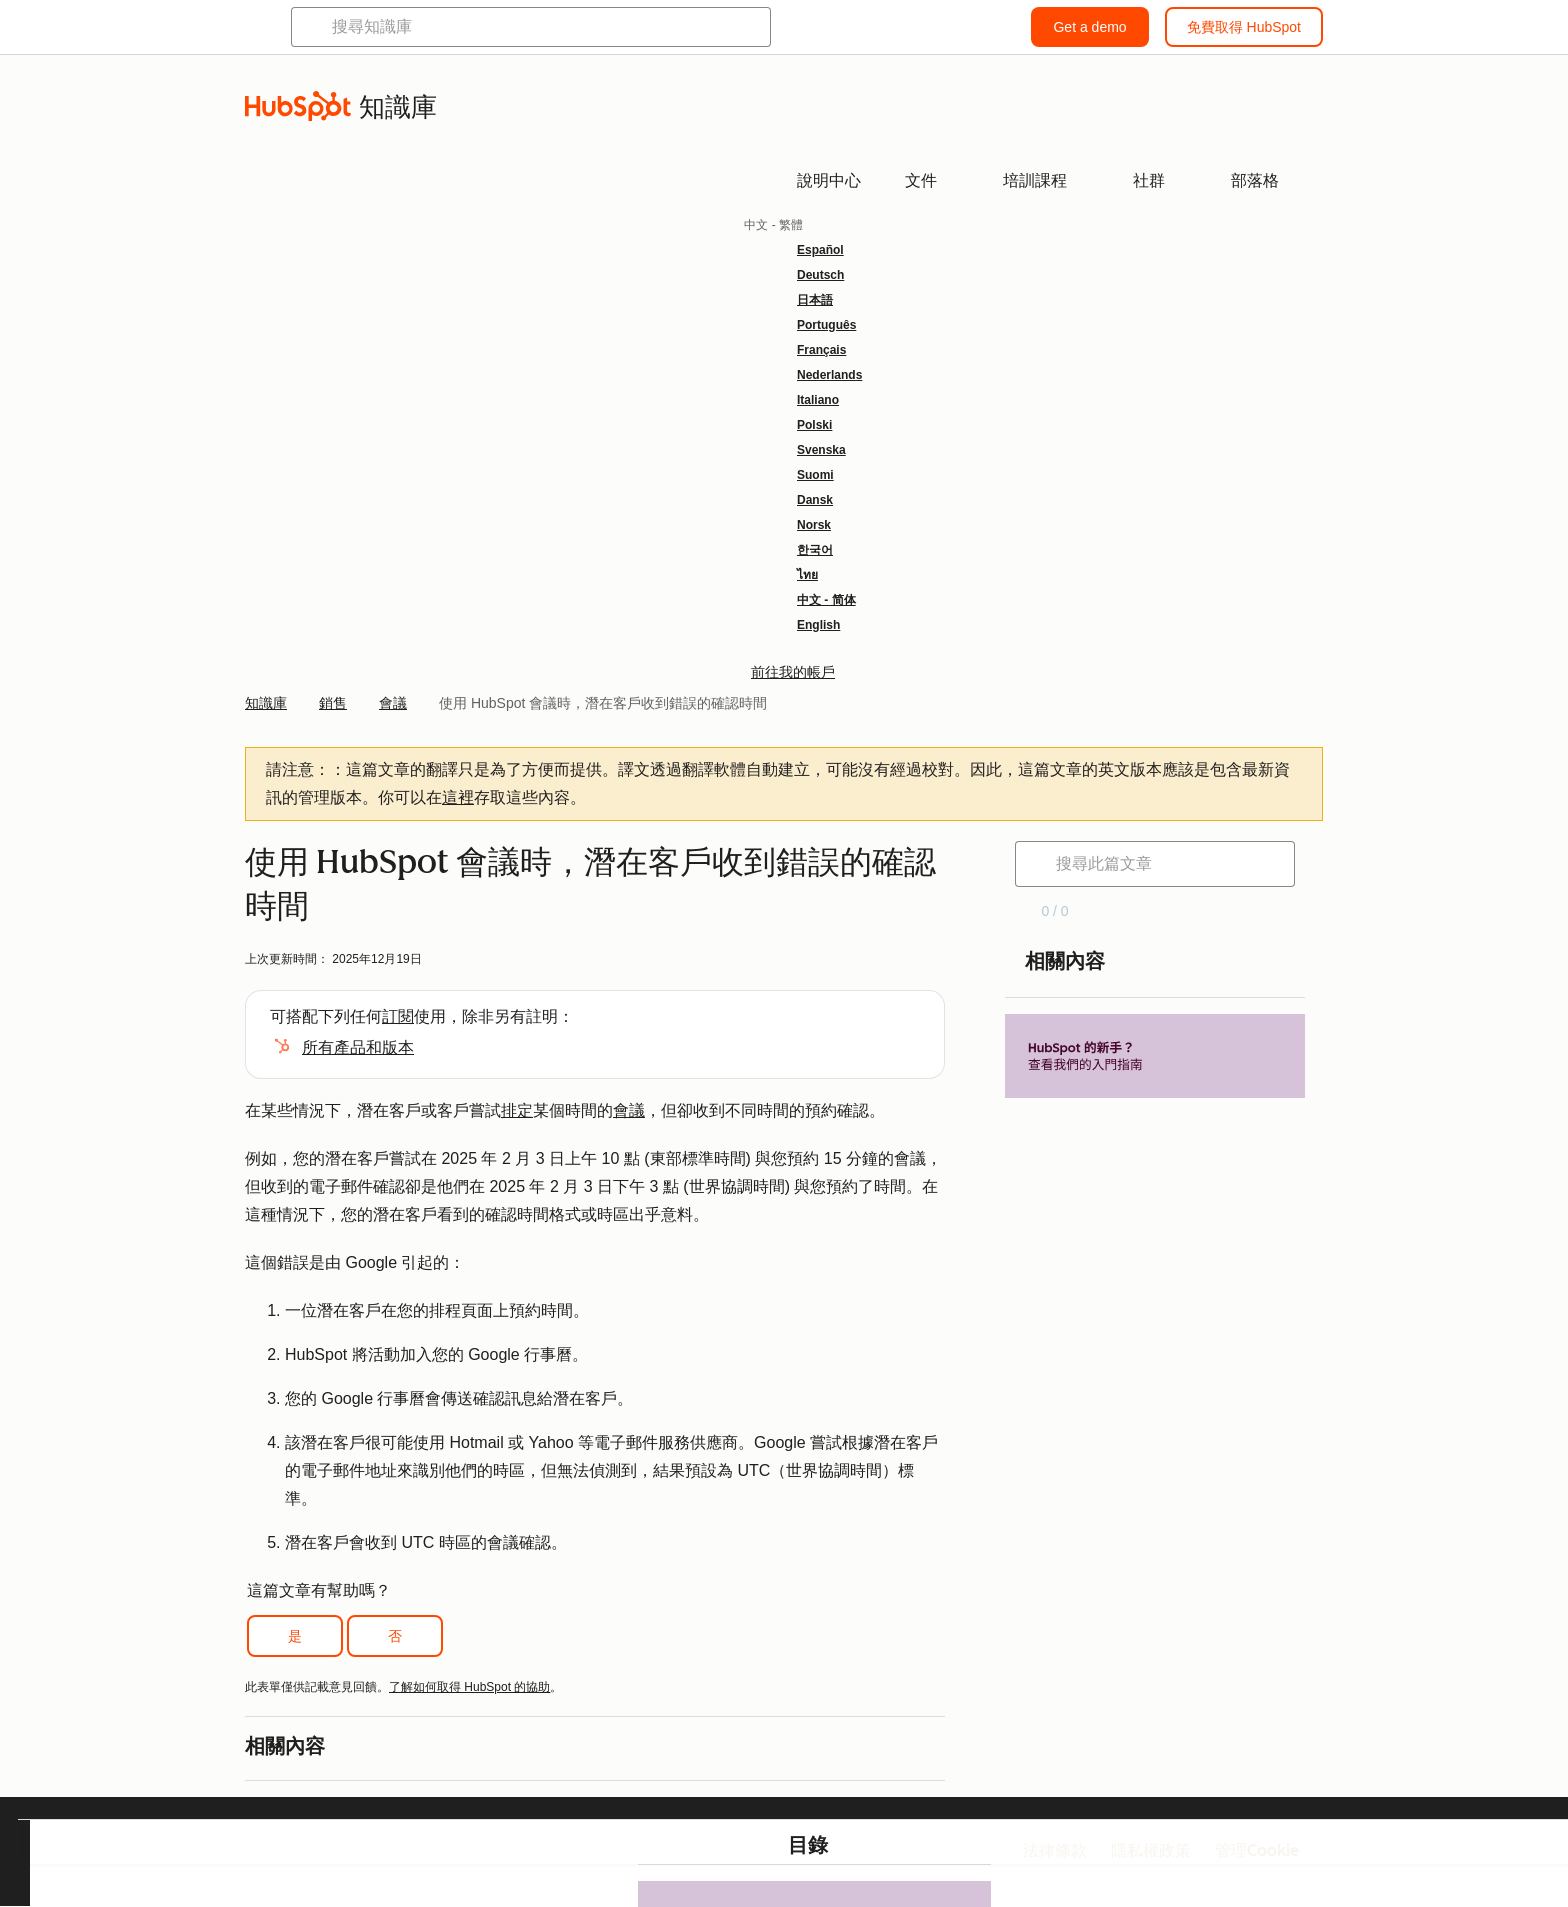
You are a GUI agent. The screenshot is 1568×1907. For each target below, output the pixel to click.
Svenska (821, 450)
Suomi (815, 475)
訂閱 (398, 1016)
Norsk (814, 525)
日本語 (815, 300)
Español (820, 250)
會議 (629, 1110)
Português (826, 325)
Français (821, 350)
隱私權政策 (1151, 1850)
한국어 (815, 550)
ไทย (807, 575)
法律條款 (1055, 1850)
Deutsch (820, 275)
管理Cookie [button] (1257, 1850)
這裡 (458, 797)
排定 (517, 1110)
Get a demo (1089, 27)
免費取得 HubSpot (1244, 27)
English (818, 625)
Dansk (815, 500)
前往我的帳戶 (793, 672)
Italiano (818, 400)
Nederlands (829, 375)
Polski (814, 425)
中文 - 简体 (826, 600)
